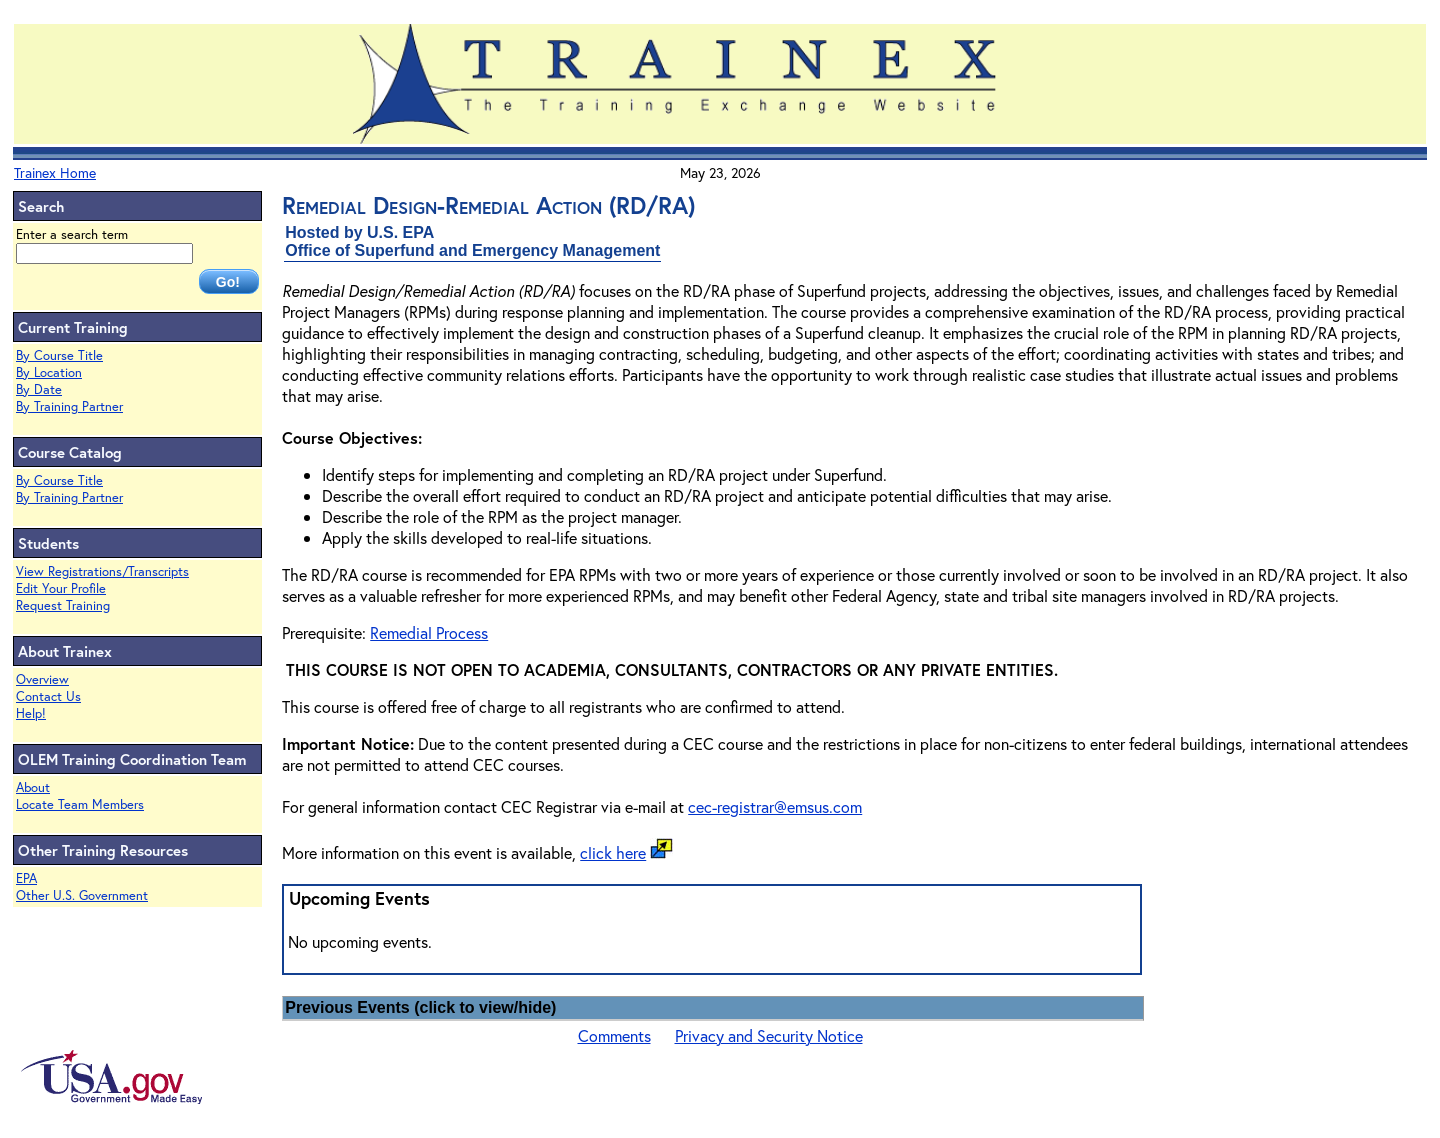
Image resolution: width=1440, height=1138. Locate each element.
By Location (49, 372)
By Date (39, 389)
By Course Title (59, 355)
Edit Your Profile (61, 588)
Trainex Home (55, 172)
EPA (26, 878)
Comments (614, 1035)
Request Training (63, 605)
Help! (31, 713)
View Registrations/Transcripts (102, 571)
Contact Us (48, 696)
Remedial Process (429, 632)
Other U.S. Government (82, 895)
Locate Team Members (80, 804)
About (33, 787)
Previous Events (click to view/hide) (420, 1007)
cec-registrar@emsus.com (775, 806)
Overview (42, 679)
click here (613, 852)
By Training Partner (69, 406)
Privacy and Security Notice (769, 1035)
